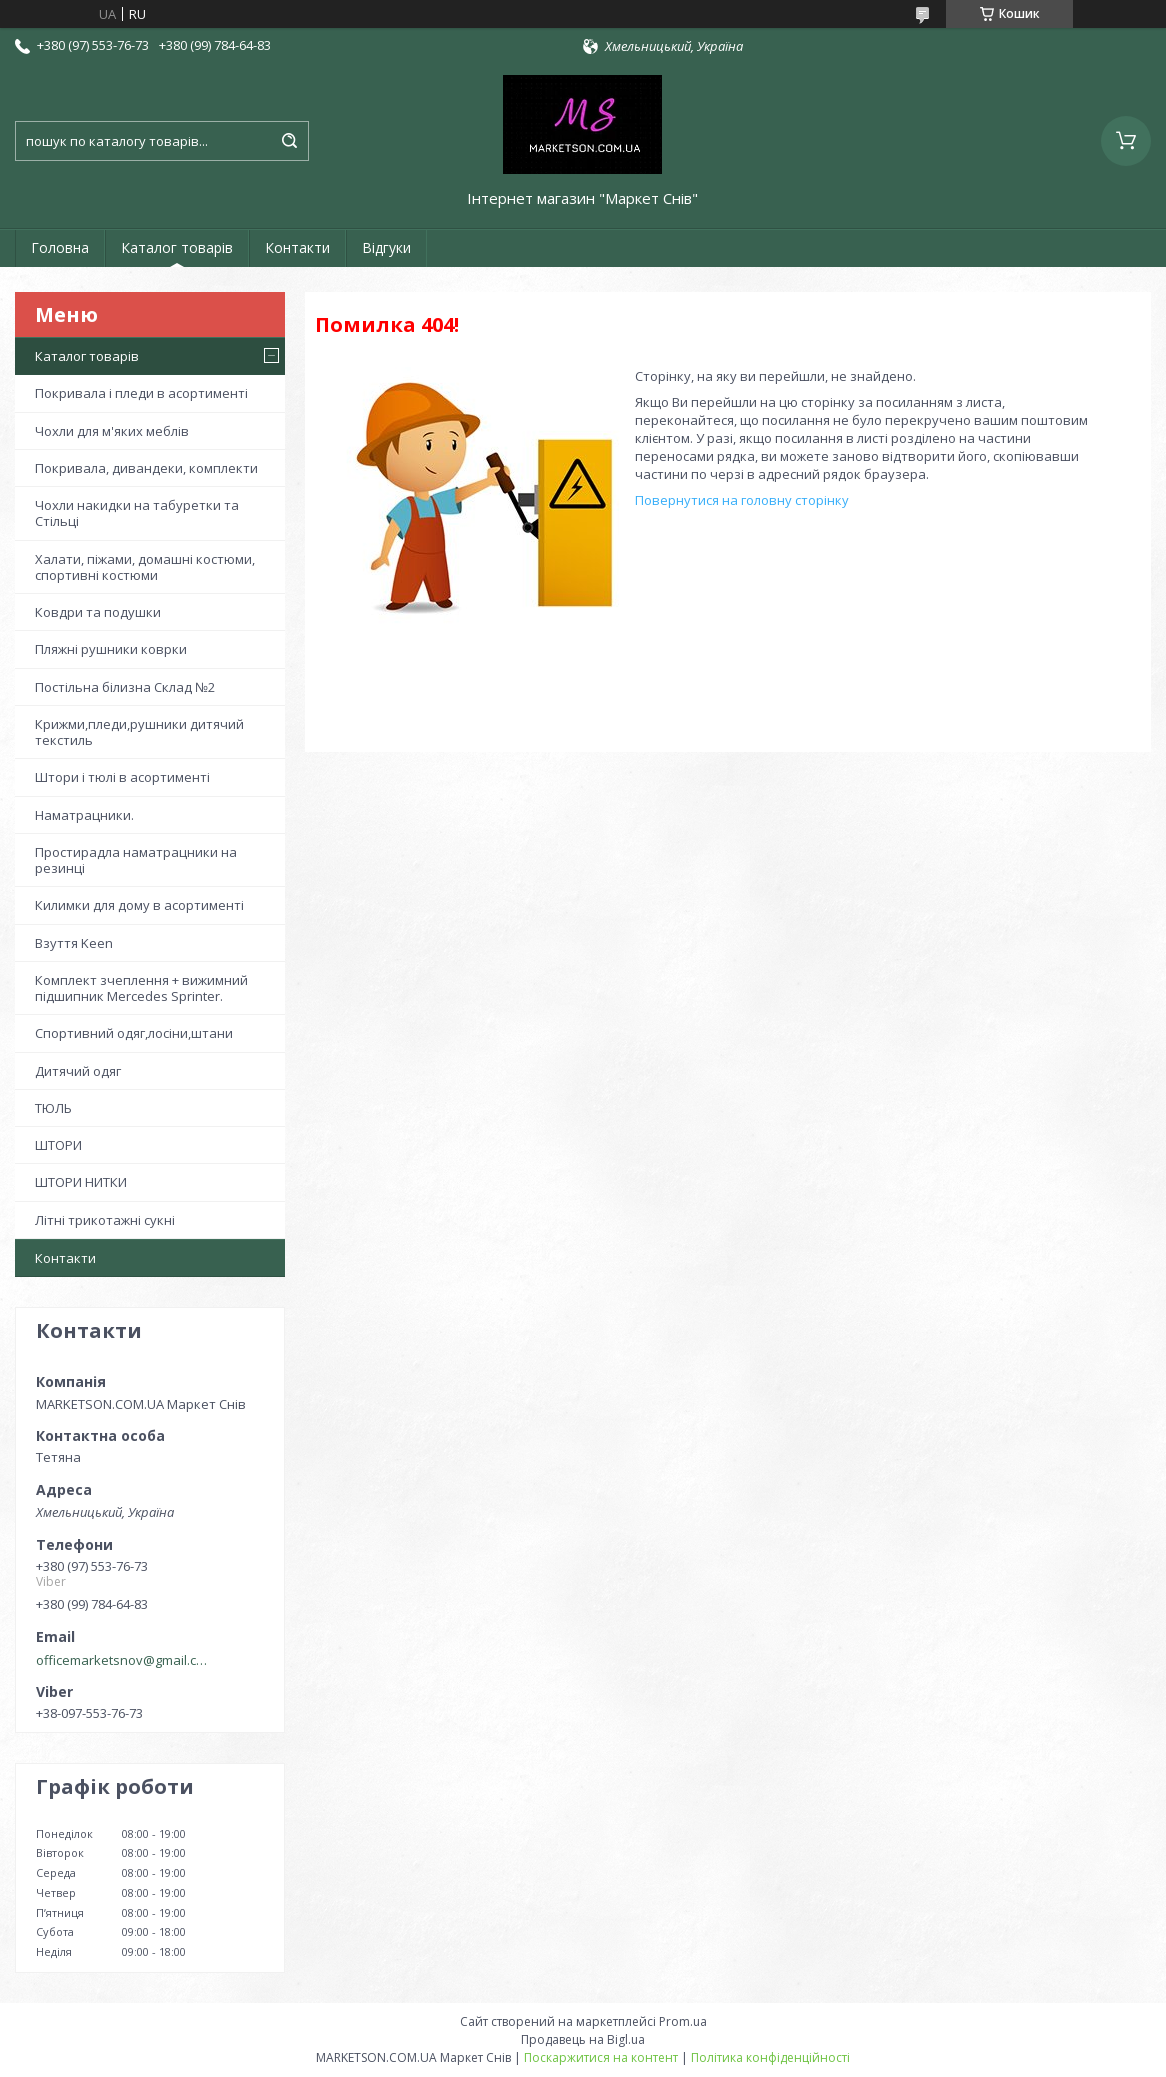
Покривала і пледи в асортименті (141, 393)
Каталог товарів (177, 247)
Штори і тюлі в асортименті (122, 777)
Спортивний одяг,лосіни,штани (134, 1033)
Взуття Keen (74, 943)
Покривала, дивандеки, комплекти (146, 468)
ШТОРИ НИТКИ (81, 1182)
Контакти (297, 247)
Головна (60, 247)
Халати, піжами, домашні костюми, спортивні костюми (145, 567)
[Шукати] (289, 141)
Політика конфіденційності (770, 2057)
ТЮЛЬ (53, 1108)
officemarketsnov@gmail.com (123, 1660)
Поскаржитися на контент (601, 2057)
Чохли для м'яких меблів (112, 431)
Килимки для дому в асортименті (139, 905)
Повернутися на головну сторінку (742, 500)
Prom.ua (683, 2021)
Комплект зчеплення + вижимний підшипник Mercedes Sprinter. (141, 988)
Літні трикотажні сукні (105, 1220)
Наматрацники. (84, 815)
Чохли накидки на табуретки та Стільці (137, 513)
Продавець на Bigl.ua (583, 2039)
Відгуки (386, 247)
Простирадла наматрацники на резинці (136, 860)
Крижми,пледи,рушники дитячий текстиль (139, 732)
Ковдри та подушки (98, 612)
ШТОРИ (58, 1145)
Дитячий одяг (78, 1071)
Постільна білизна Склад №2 (125, 687)
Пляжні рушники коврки (111, 649)
